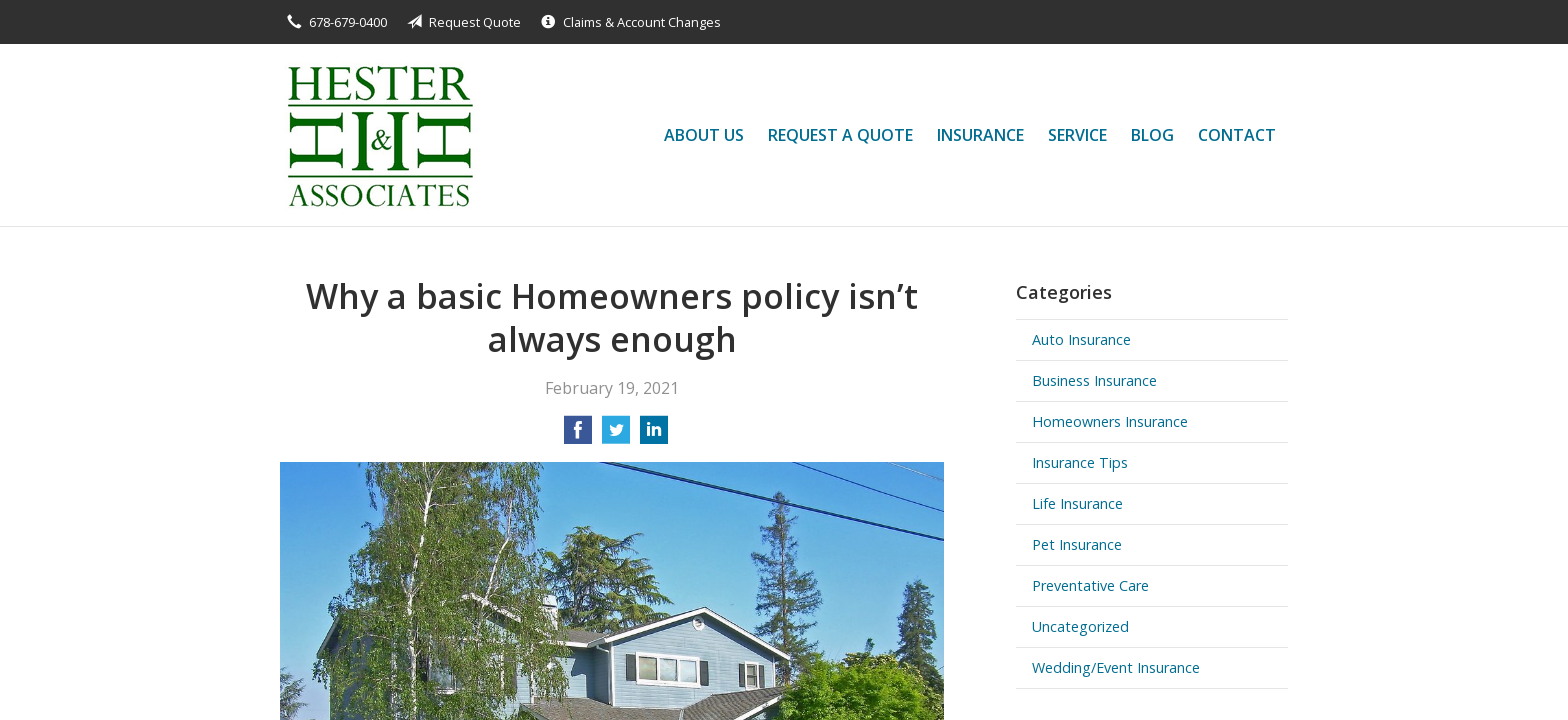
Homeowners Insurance (1110, 421)
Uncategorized (1080, 626)
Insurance (980, 135)
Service (1077, 135)
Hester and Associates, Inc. (378, 135)
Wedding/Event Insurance (1116, 667)
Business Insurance (1094, 380)
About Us (704, 135)
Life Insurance (1077, 503)
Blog (1152, 135)
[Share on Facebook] (578, 436)
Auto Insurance (1081, 339)
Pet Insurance (1077, 544)
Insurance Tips (1080, 462)
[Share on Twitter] (616, 436)
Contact (1237, 135)
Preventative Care (1090, 585)
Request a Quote (840, 135)
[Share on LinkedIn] (654, 436)
